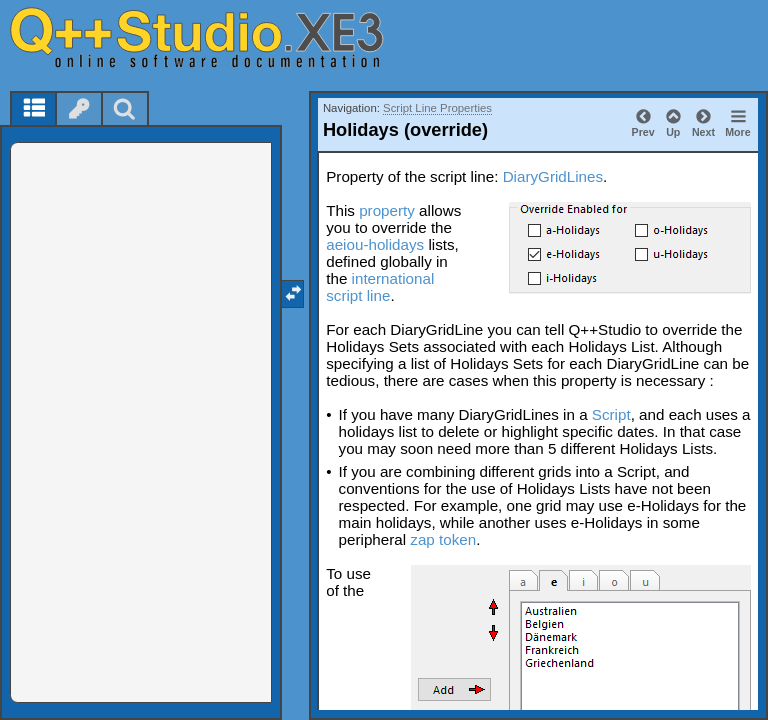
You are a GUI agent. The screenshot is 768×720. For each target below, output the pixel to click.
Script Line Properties (437, 108)
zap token (443, 539)
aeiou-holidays (375, 244)
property (387, 210)
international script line (380, 287)
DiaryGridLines (553, 176)
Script (611, 414)
